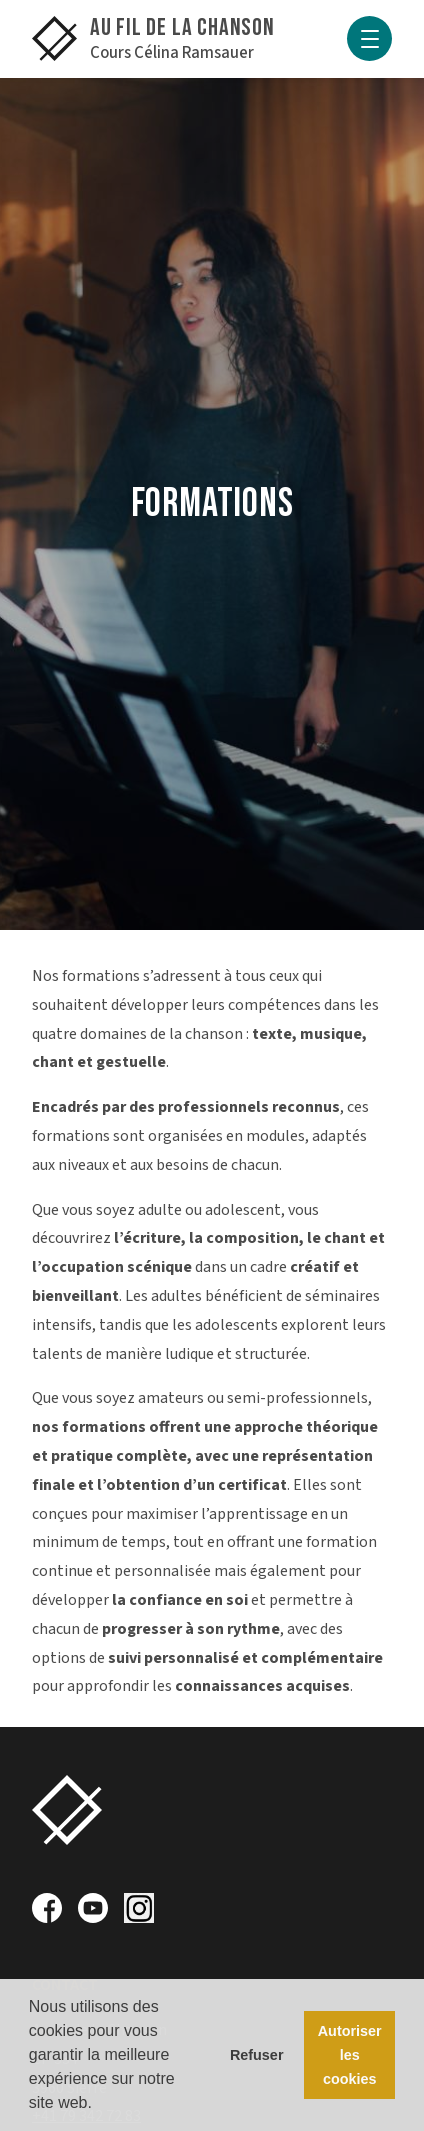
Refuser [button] (257, 2055)
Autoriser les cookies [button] (350, 2055)
